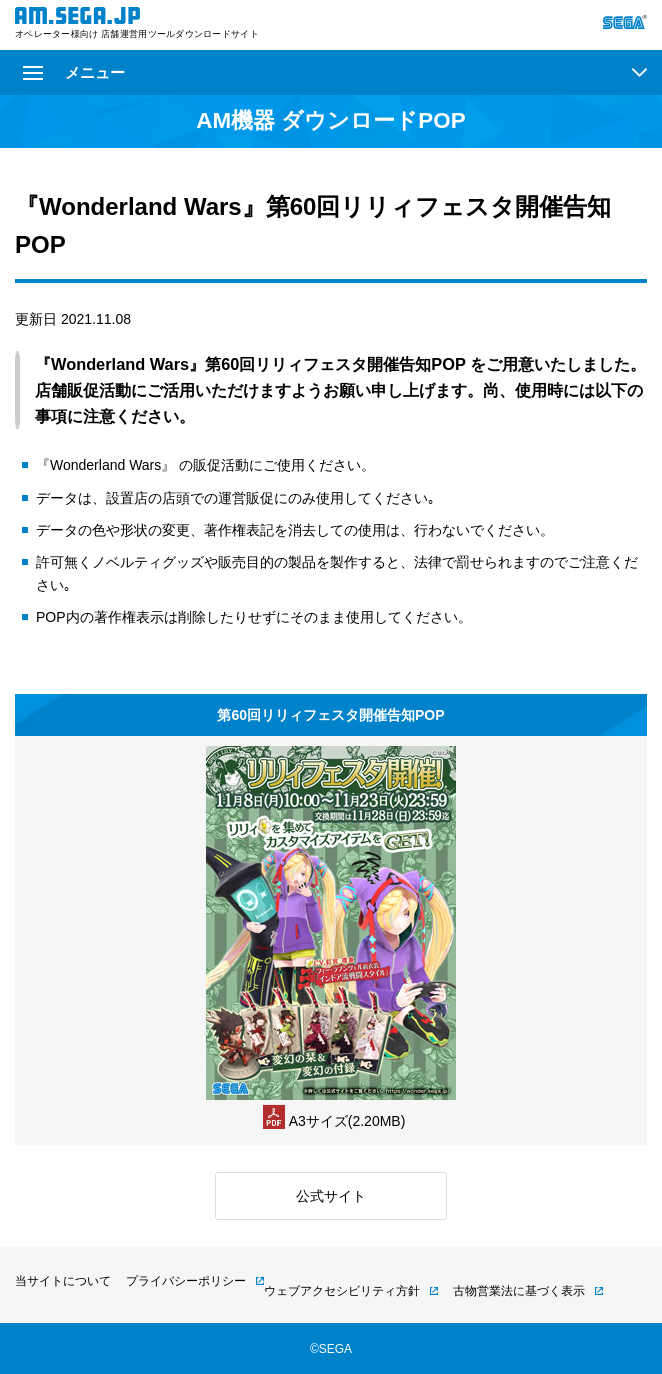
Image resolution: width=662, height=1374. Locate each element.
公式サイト (331, 1196)
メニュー (74, 72)
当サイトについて (63, 1281)
